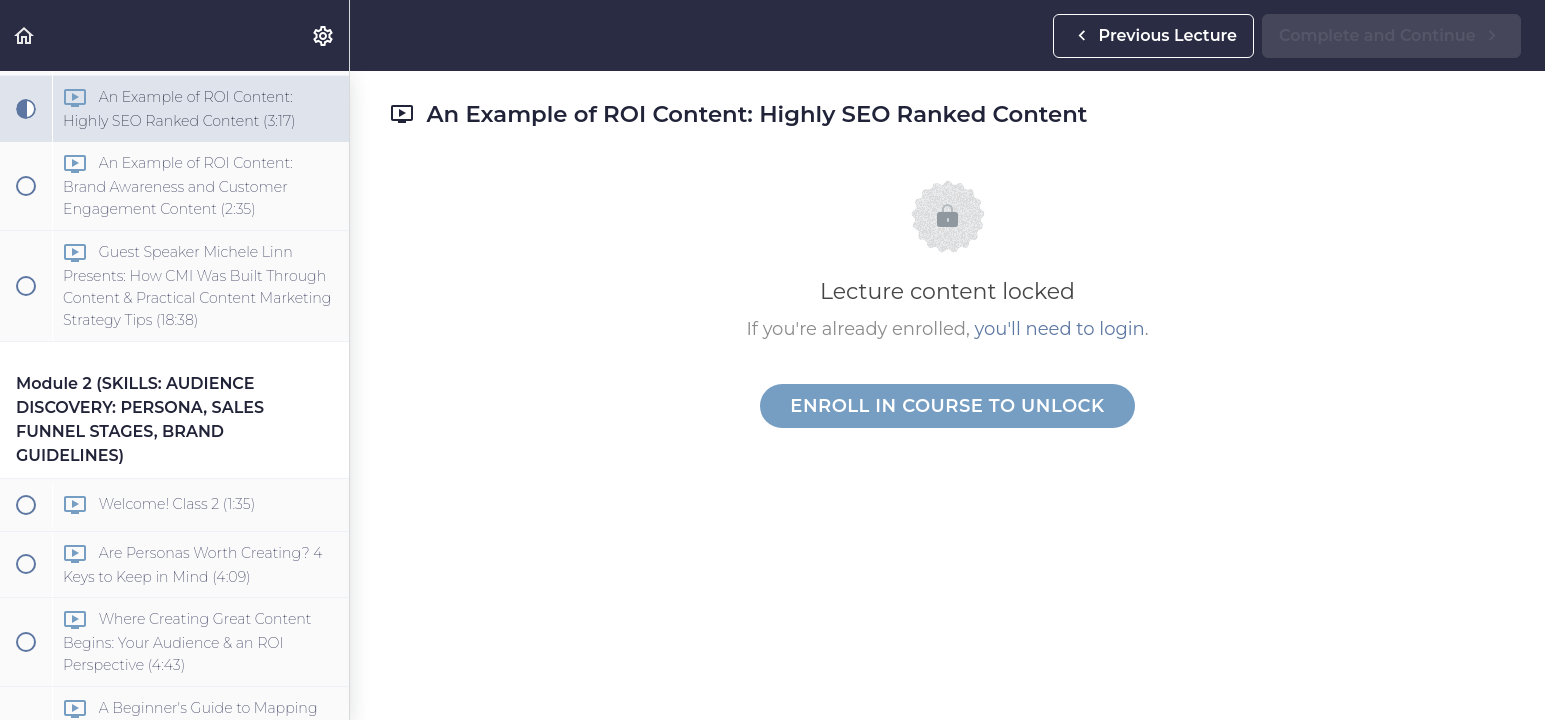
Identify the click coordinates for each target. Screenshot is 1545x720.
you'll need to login (1060, 329)
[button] (25, 35)
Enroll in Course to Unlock (947, 406)
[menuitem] (324, 35)
